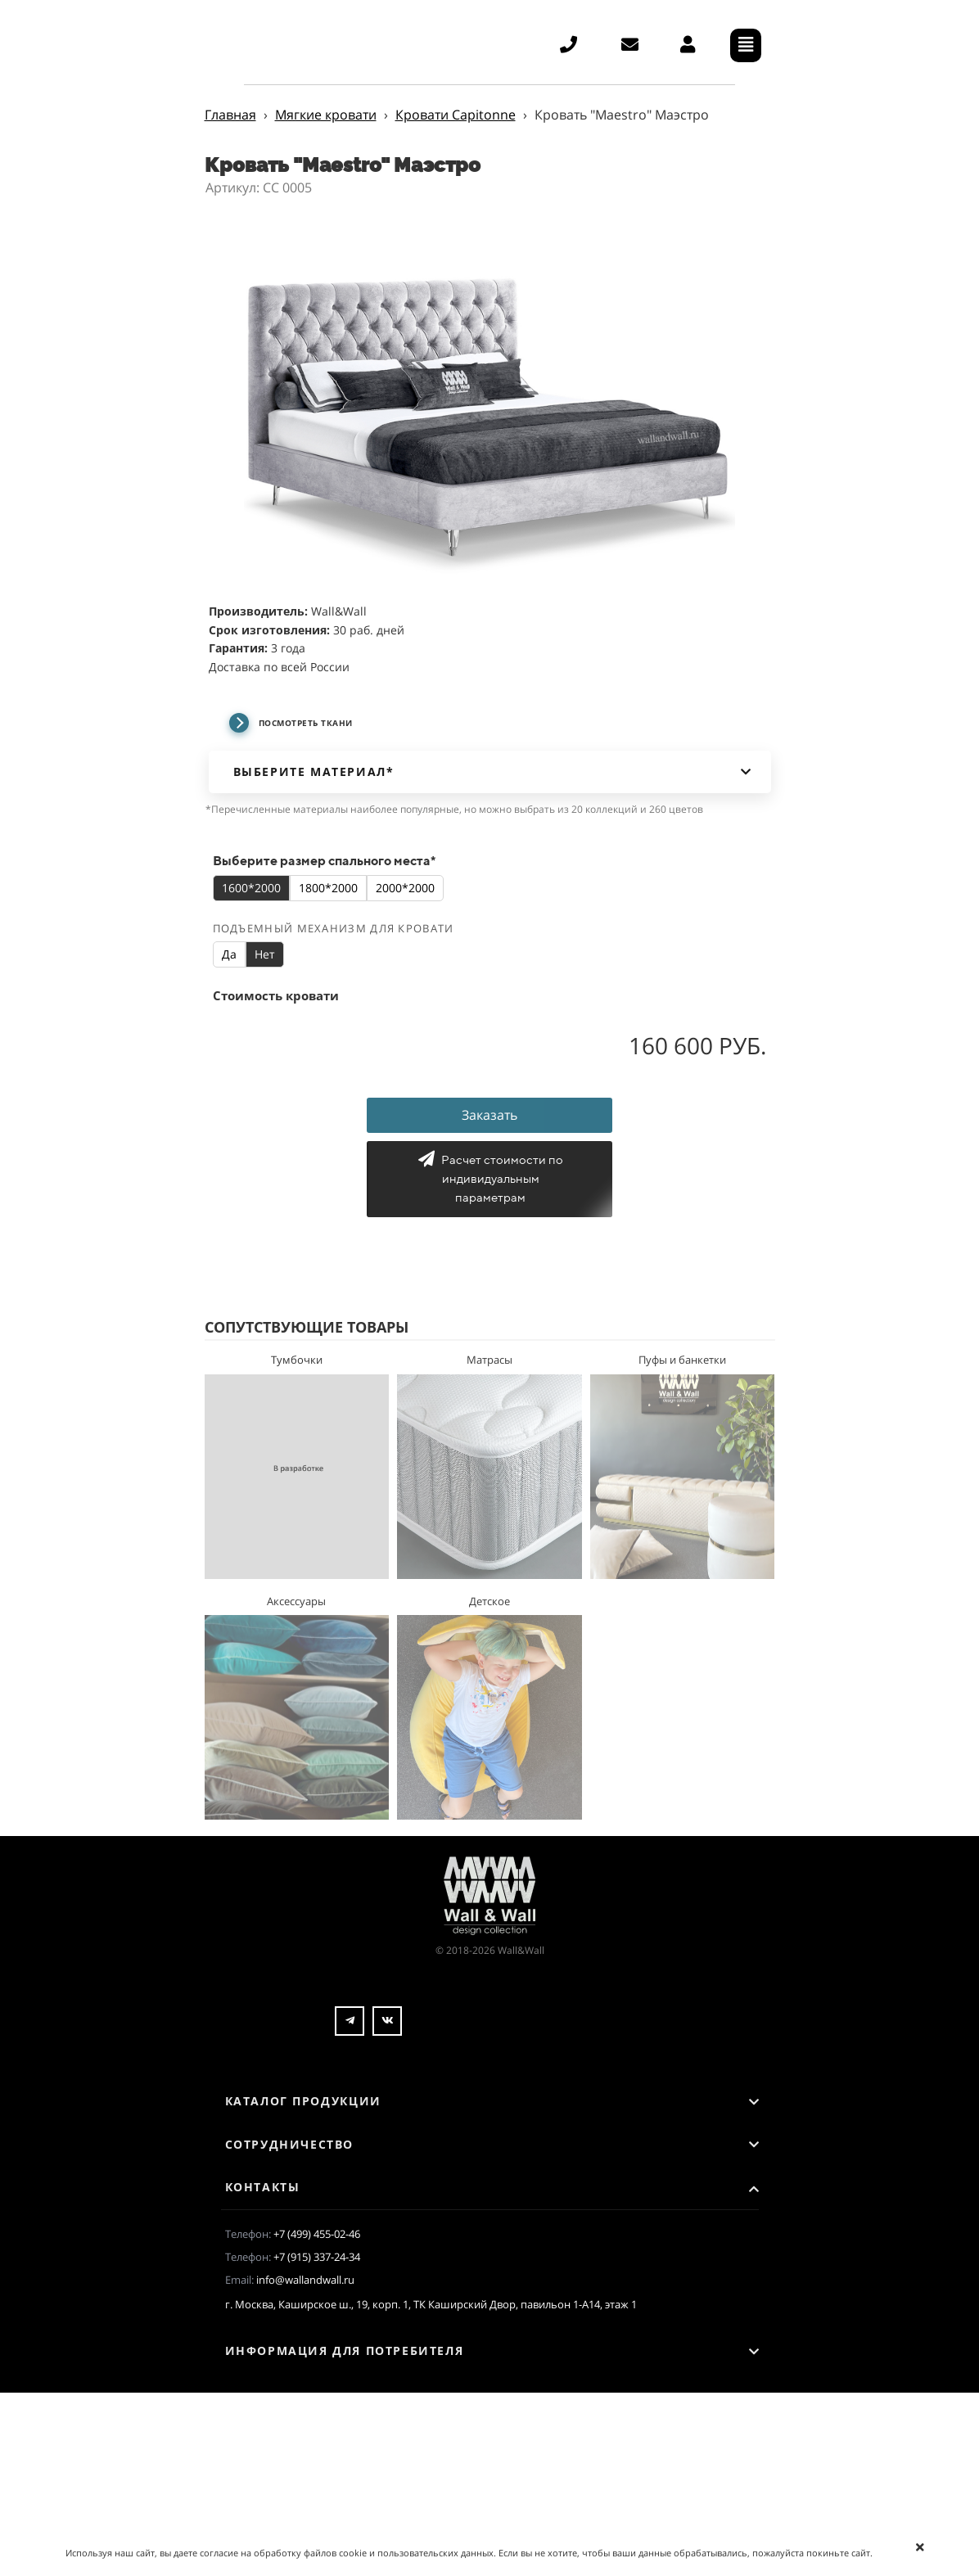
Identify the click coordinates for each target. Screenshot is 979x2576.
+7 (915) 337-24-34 (316, 2256)
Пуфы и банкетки (682, 1359)
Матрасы (489, 1359)
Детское (489, 1601)
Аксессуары (296, 1601)
